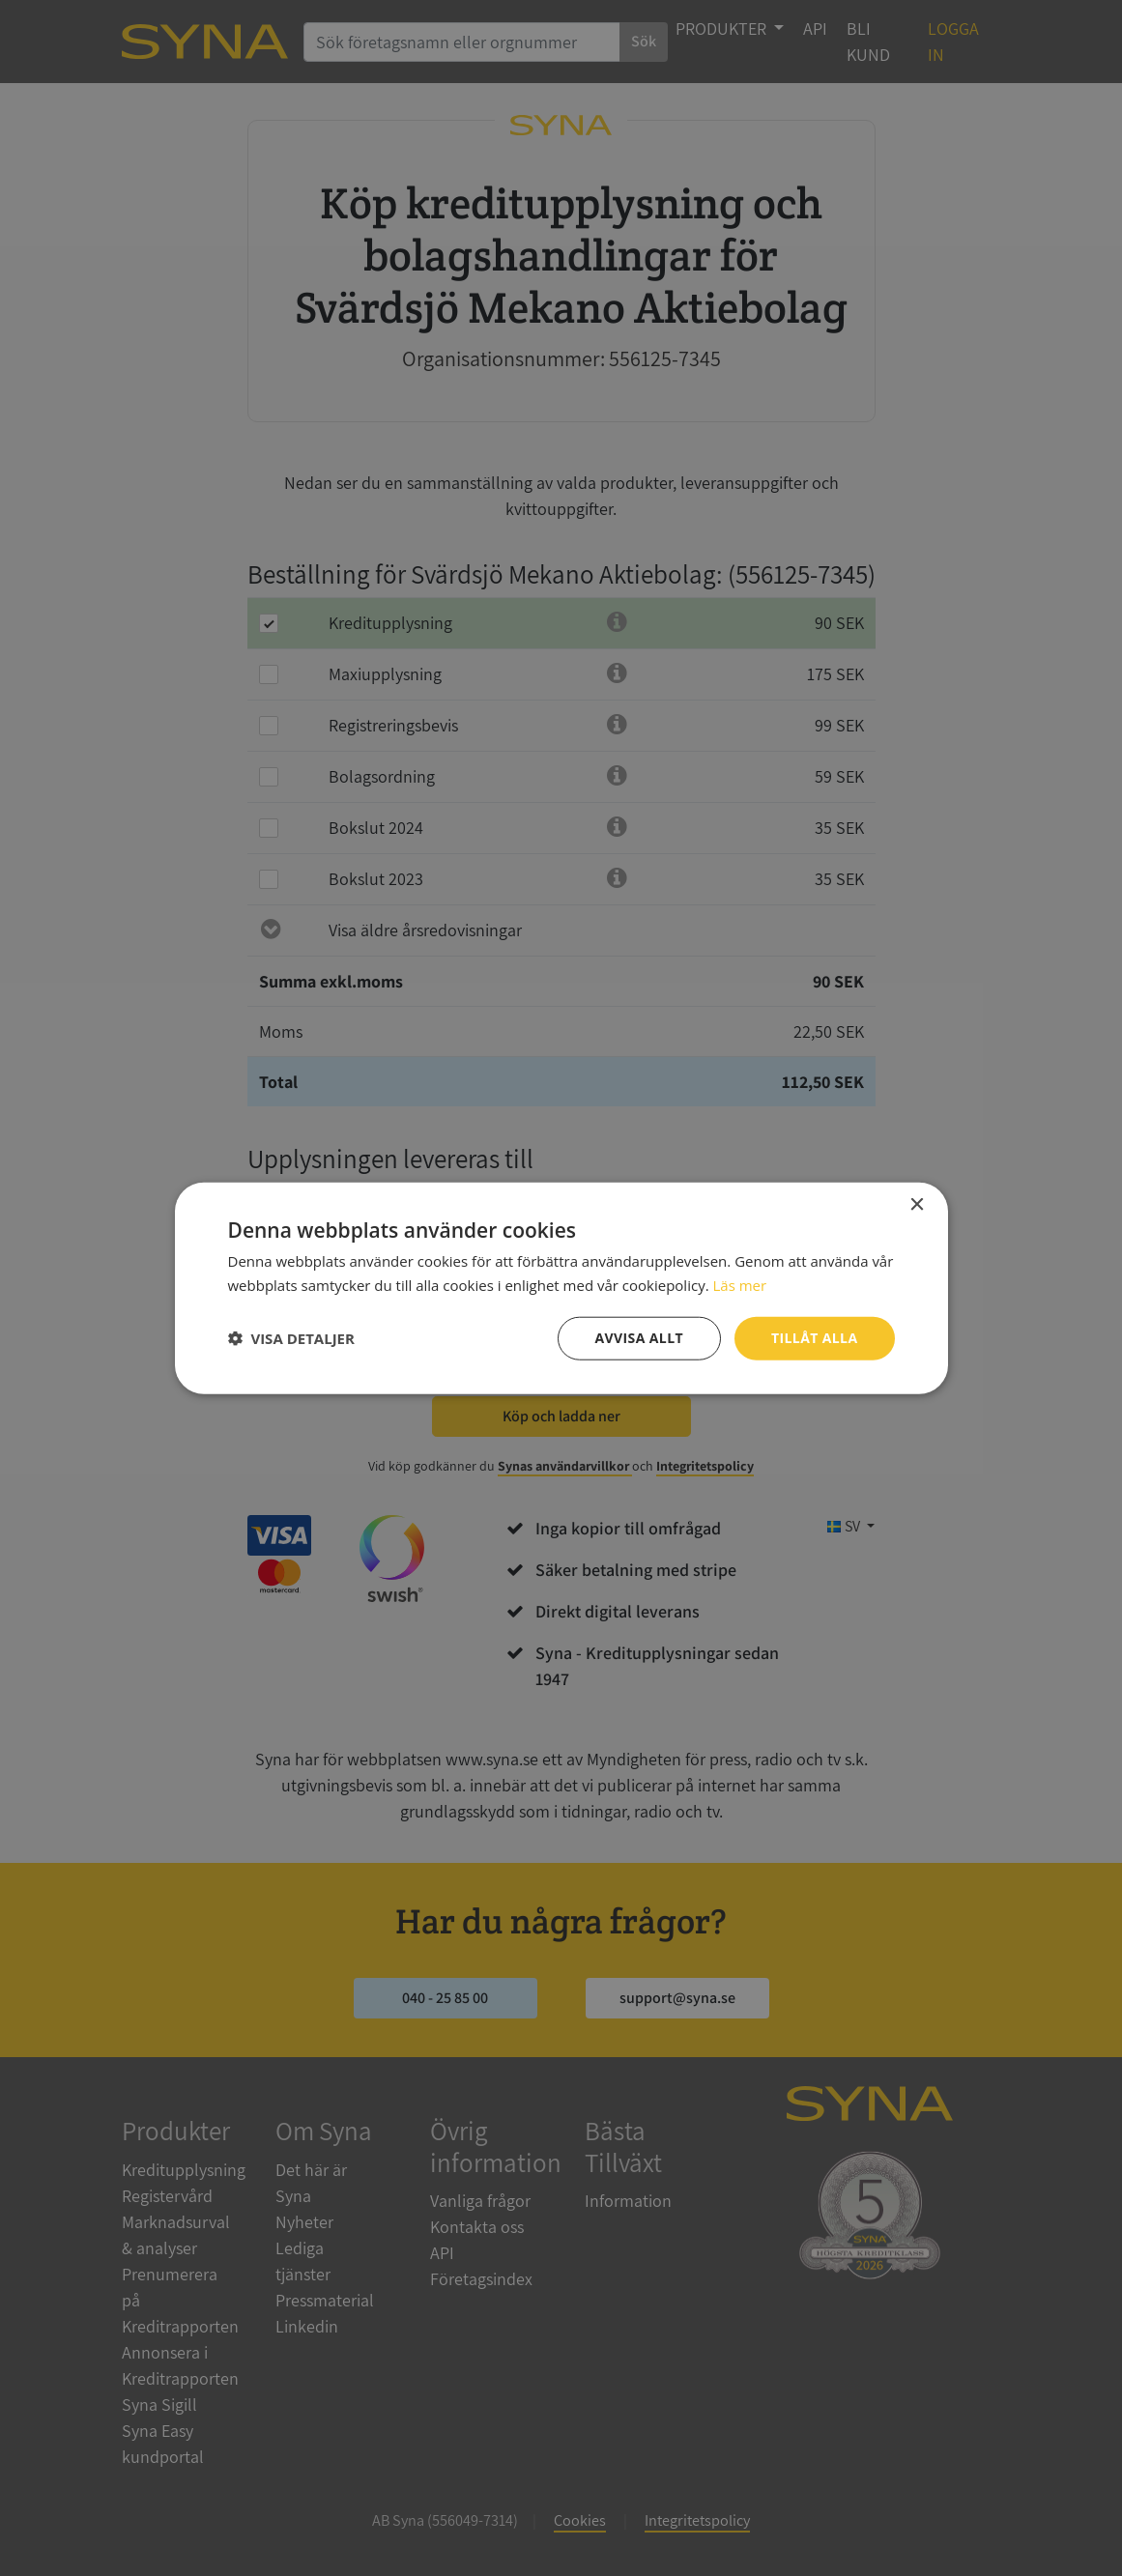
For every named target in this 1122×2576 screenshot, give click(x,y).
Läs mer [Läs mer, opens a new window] (739, 1285)
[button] (291, 1338)
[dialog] (561, 1288)
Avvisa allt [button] (639, 1338)
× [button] (916, 1205)
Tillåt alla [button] (814, 1338)
